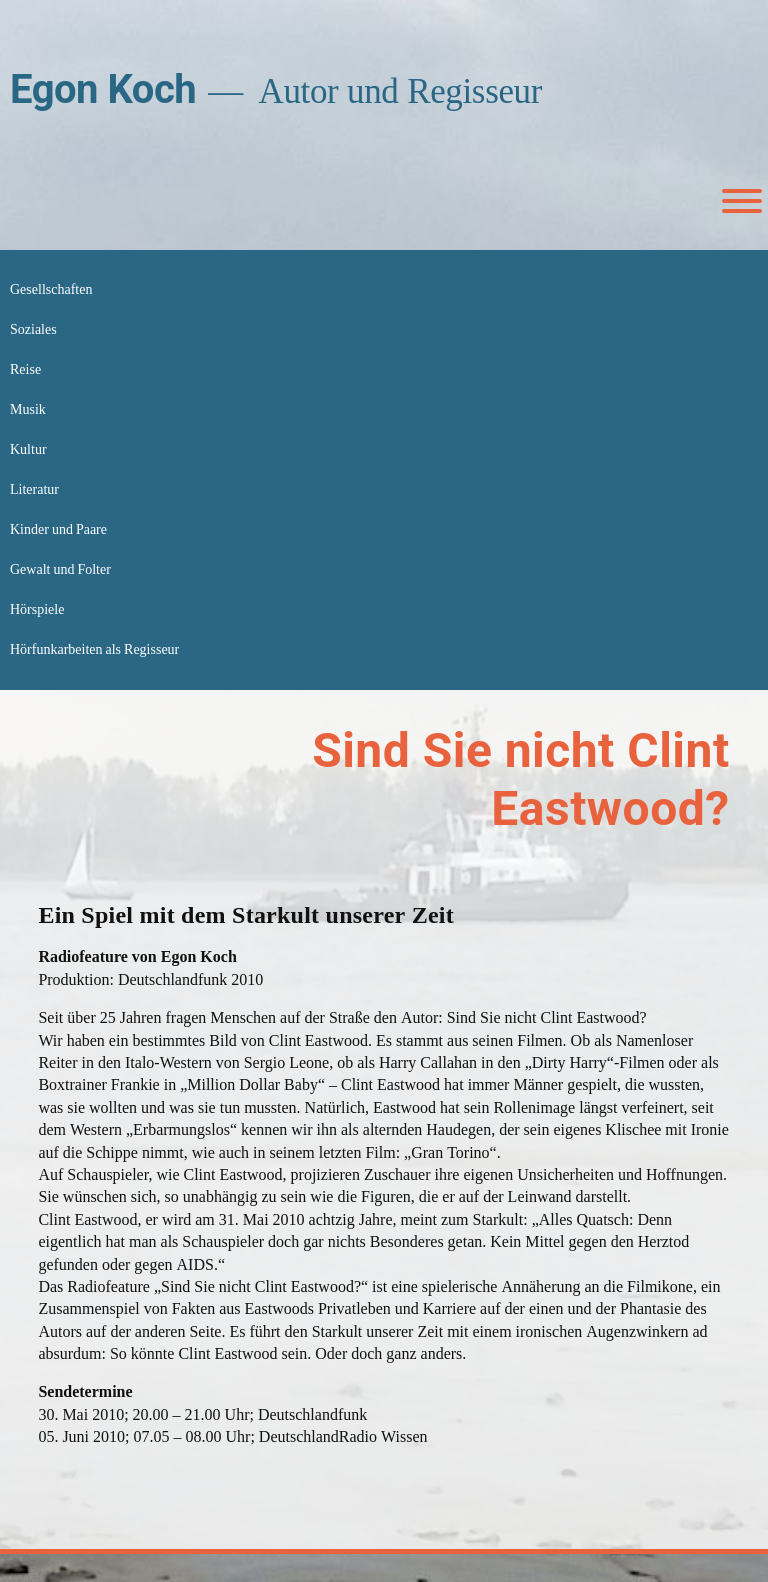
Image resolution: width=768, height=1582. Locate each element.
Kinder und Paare (58, 529)
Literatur (34, 489)
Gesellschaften (51, 289)
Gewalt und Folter (60, 569)
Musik (28, 409)
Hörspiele (37, 609)
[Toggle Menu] (742, 201)
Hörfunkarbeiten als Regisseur (94, 649)
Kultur (28, 449)
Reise (25, 369)
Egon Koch (103, 89)
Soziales (33, 329)
